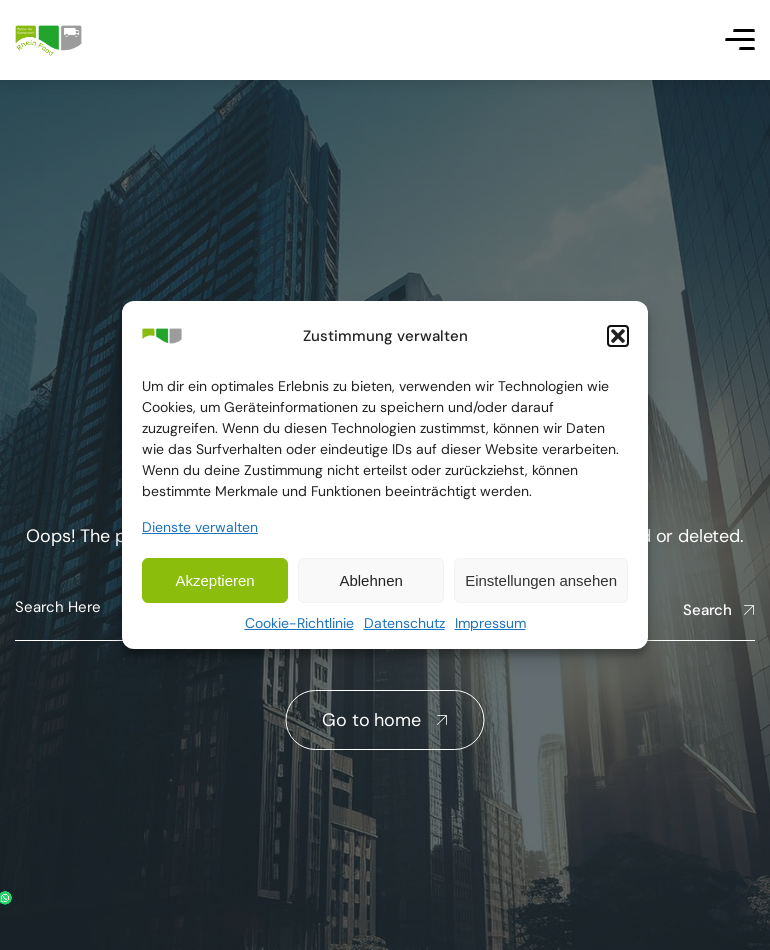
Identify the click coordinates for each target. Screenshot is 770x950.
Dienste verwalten (200, 527)
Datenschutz (404, 623)
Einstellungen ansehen (541, 580)
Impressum (490, 623)
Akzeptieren (214, 580)
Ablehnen (370, 580)
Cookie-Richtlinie (299, 623)
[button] (618, 336)
